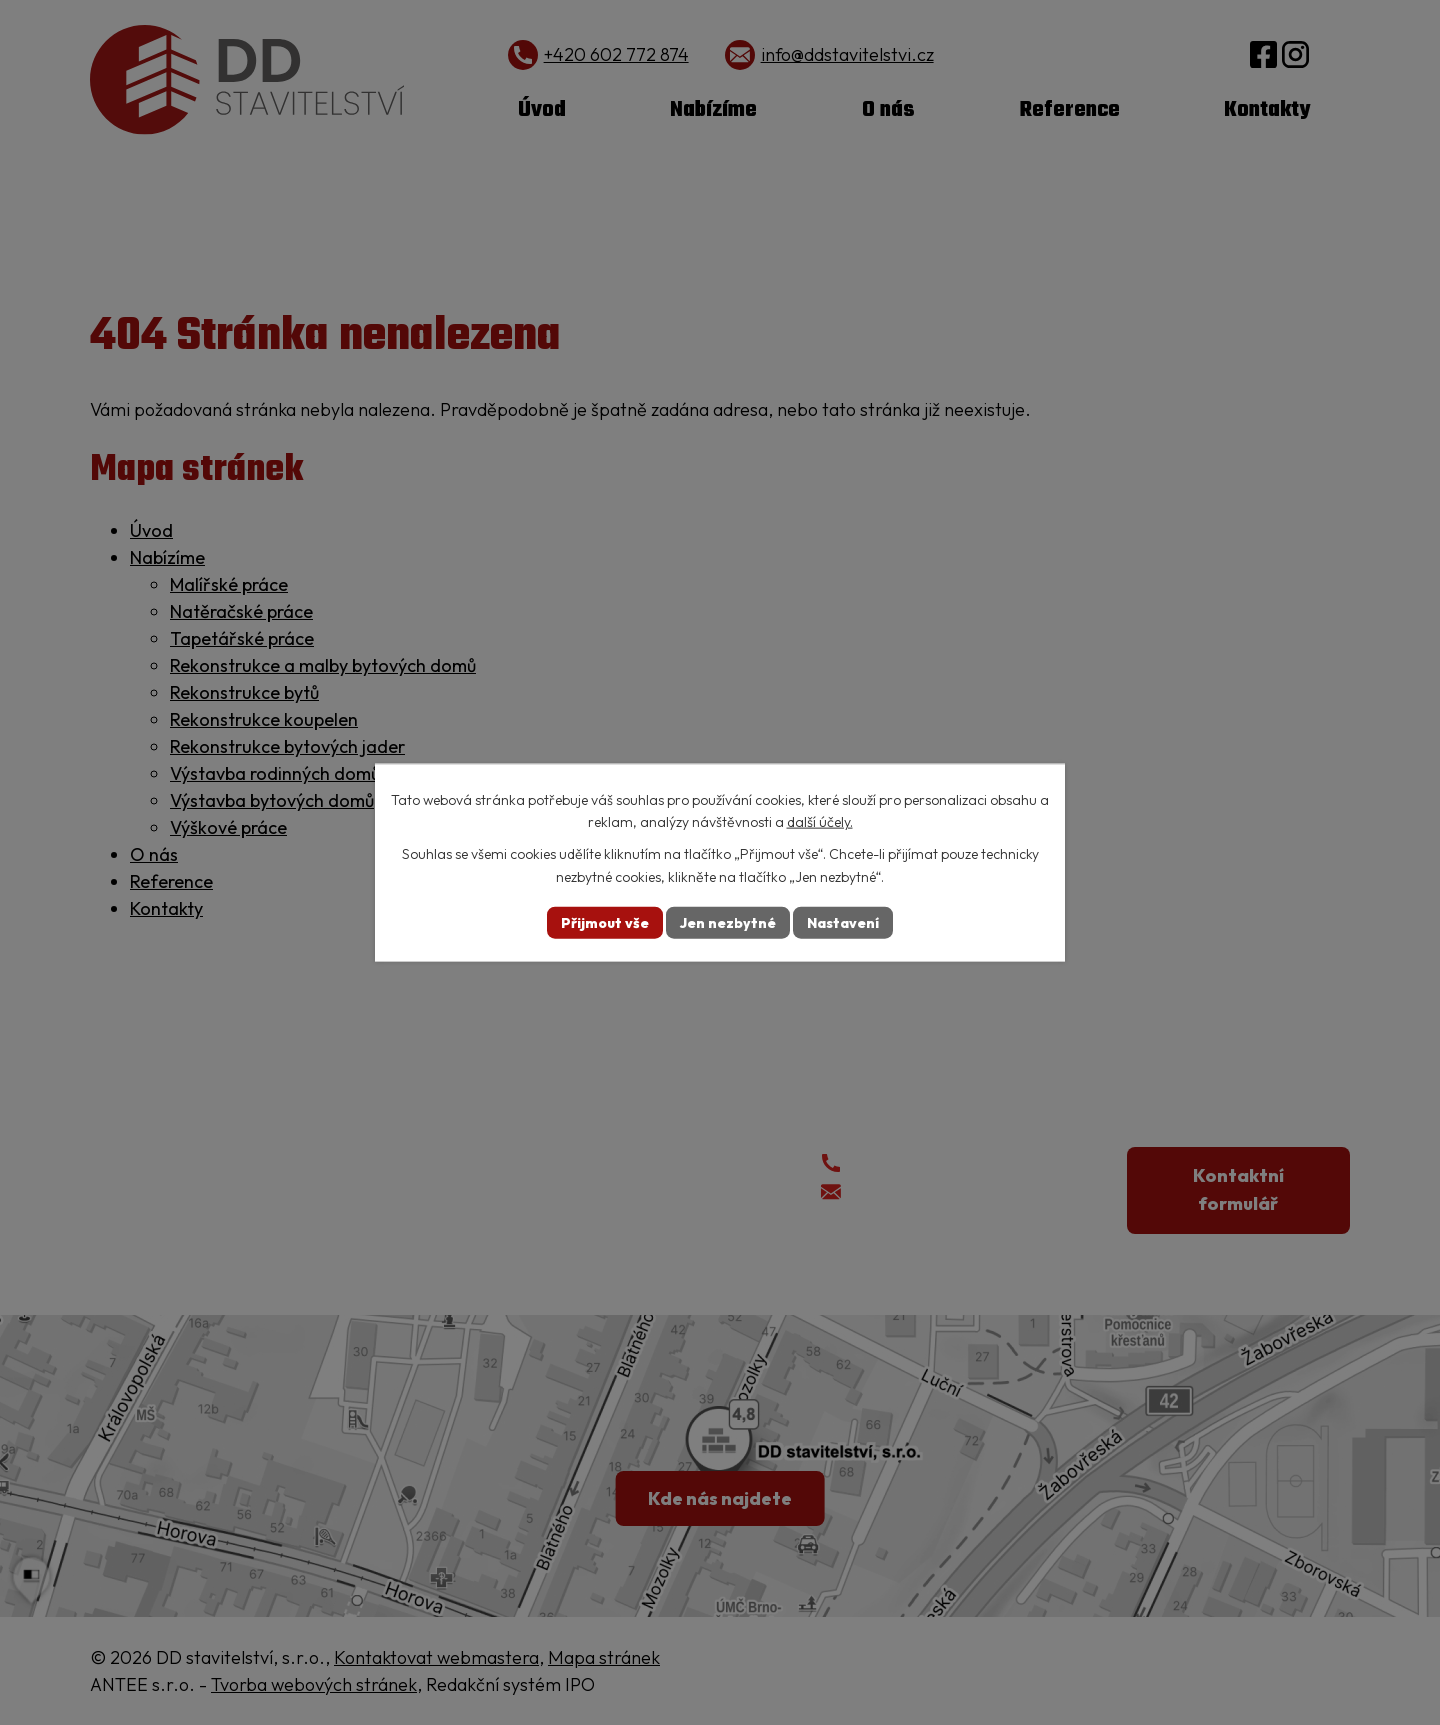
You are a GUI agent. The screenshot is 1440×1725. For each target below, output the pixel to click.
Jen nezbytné (728, 922)
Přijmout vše (605, 922)
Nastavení (843, 922)
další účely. (820, 822)
